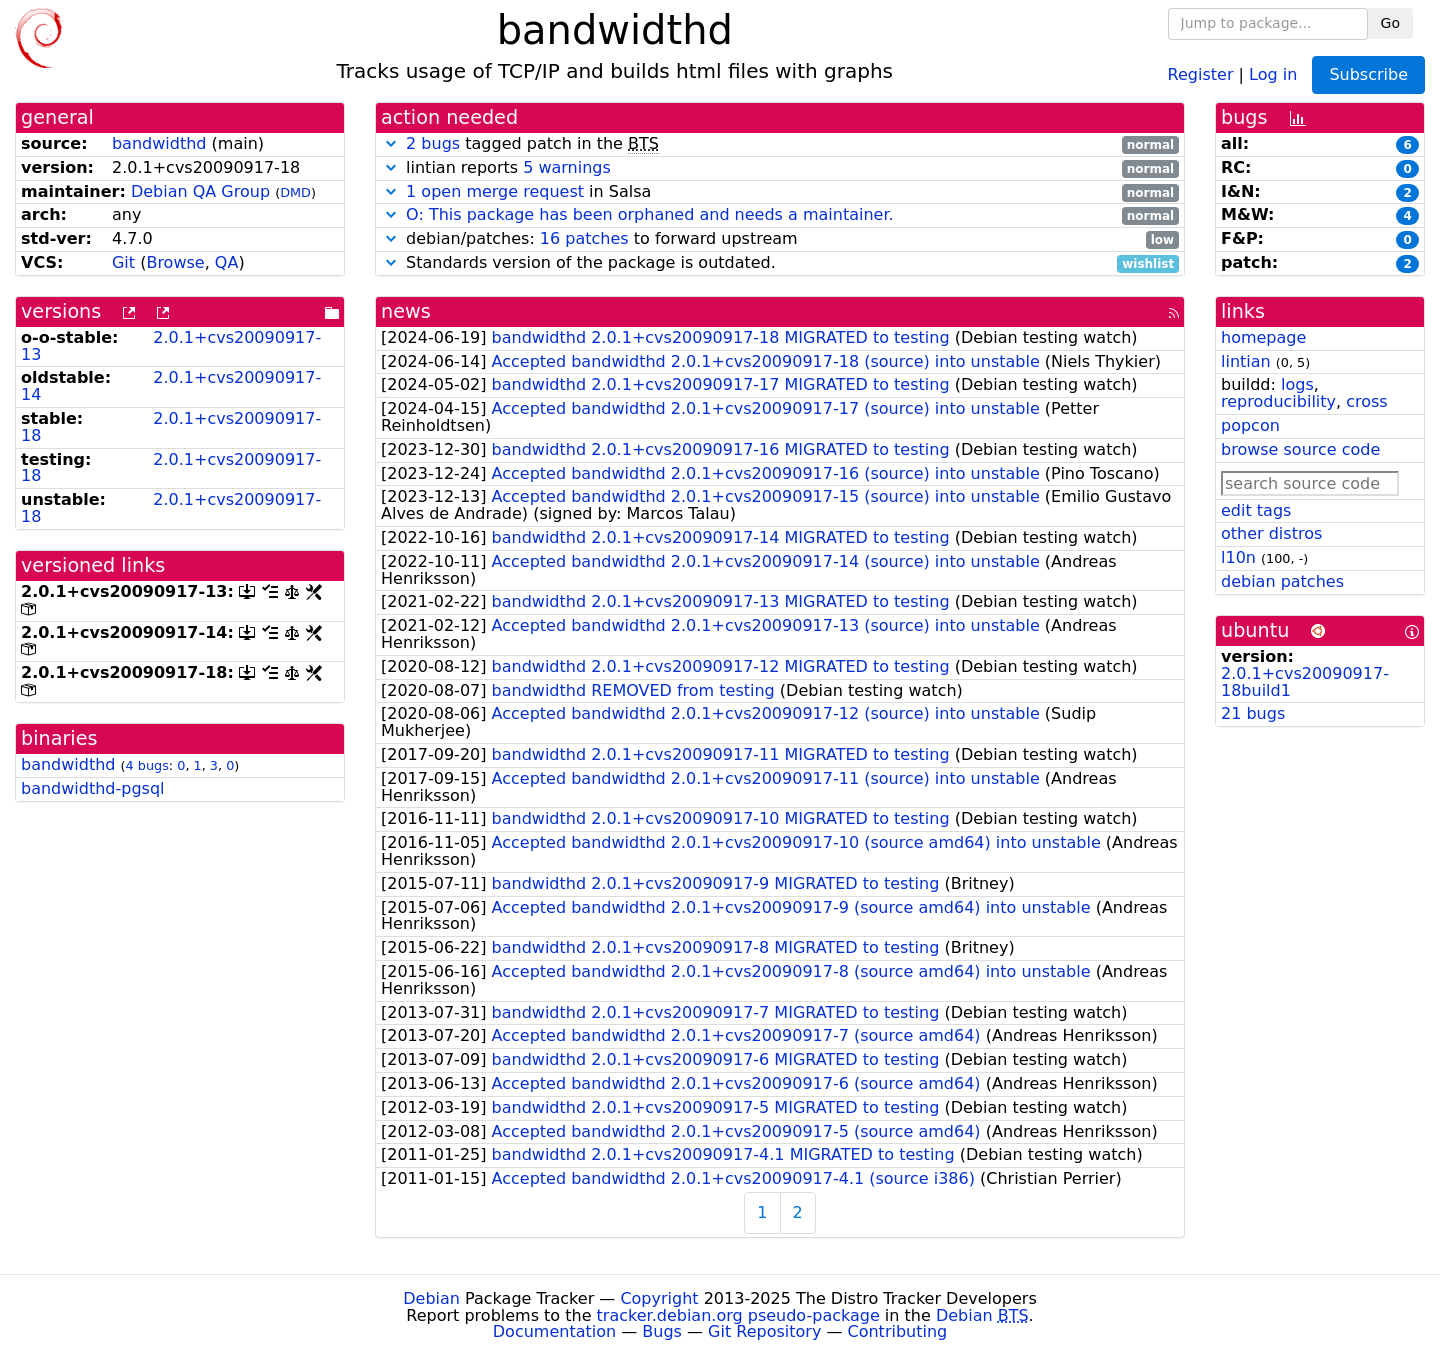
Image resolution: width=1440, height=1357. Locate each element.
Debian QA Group (200, 191)
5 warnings (567, 167)
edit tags (1256, 510)
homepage (1263, 337)
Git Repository (764, 1331)
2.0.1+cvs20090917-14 (171, 386)
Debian (431, 1298)
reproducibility (1278, 401)
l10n (1238, 557)
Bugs (662, 1331)
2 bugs (433, 143)
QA (227, 262)
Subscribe (1368, 74)
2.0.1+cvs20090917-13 (171, 346)
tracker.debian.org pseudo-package (738, 1315)
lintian (1246, 361)
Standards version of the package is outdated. (780, 263)
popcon (1250, 425)
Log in (1273, 73)
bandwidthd (159, 143)
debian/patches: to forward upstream (780, 239)
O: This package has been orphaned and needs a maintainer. (650, 214)
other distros (1271, 533)
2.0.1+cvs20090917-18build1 (1305, 682)
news (406, 311)
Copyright (659, 1298)
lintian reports (780, 168)
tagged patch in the (780, 144)
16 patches (584, 238)
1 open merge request (495, 191)
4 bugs (147, 765)
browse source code (1300, 449)
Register (1201, 73)
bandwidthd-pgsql (93, 788)
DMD (295, 192)
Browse (175, 262)
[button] (391, 143)
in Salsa (780, 192)
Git (123, 262)
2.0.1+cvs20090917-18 (171, 427)
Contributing (898, 1331)
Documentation (554, 1331)
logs (1297, 384)
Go (1390, 23)
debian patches (1282, 581)
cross (1366, 401)
